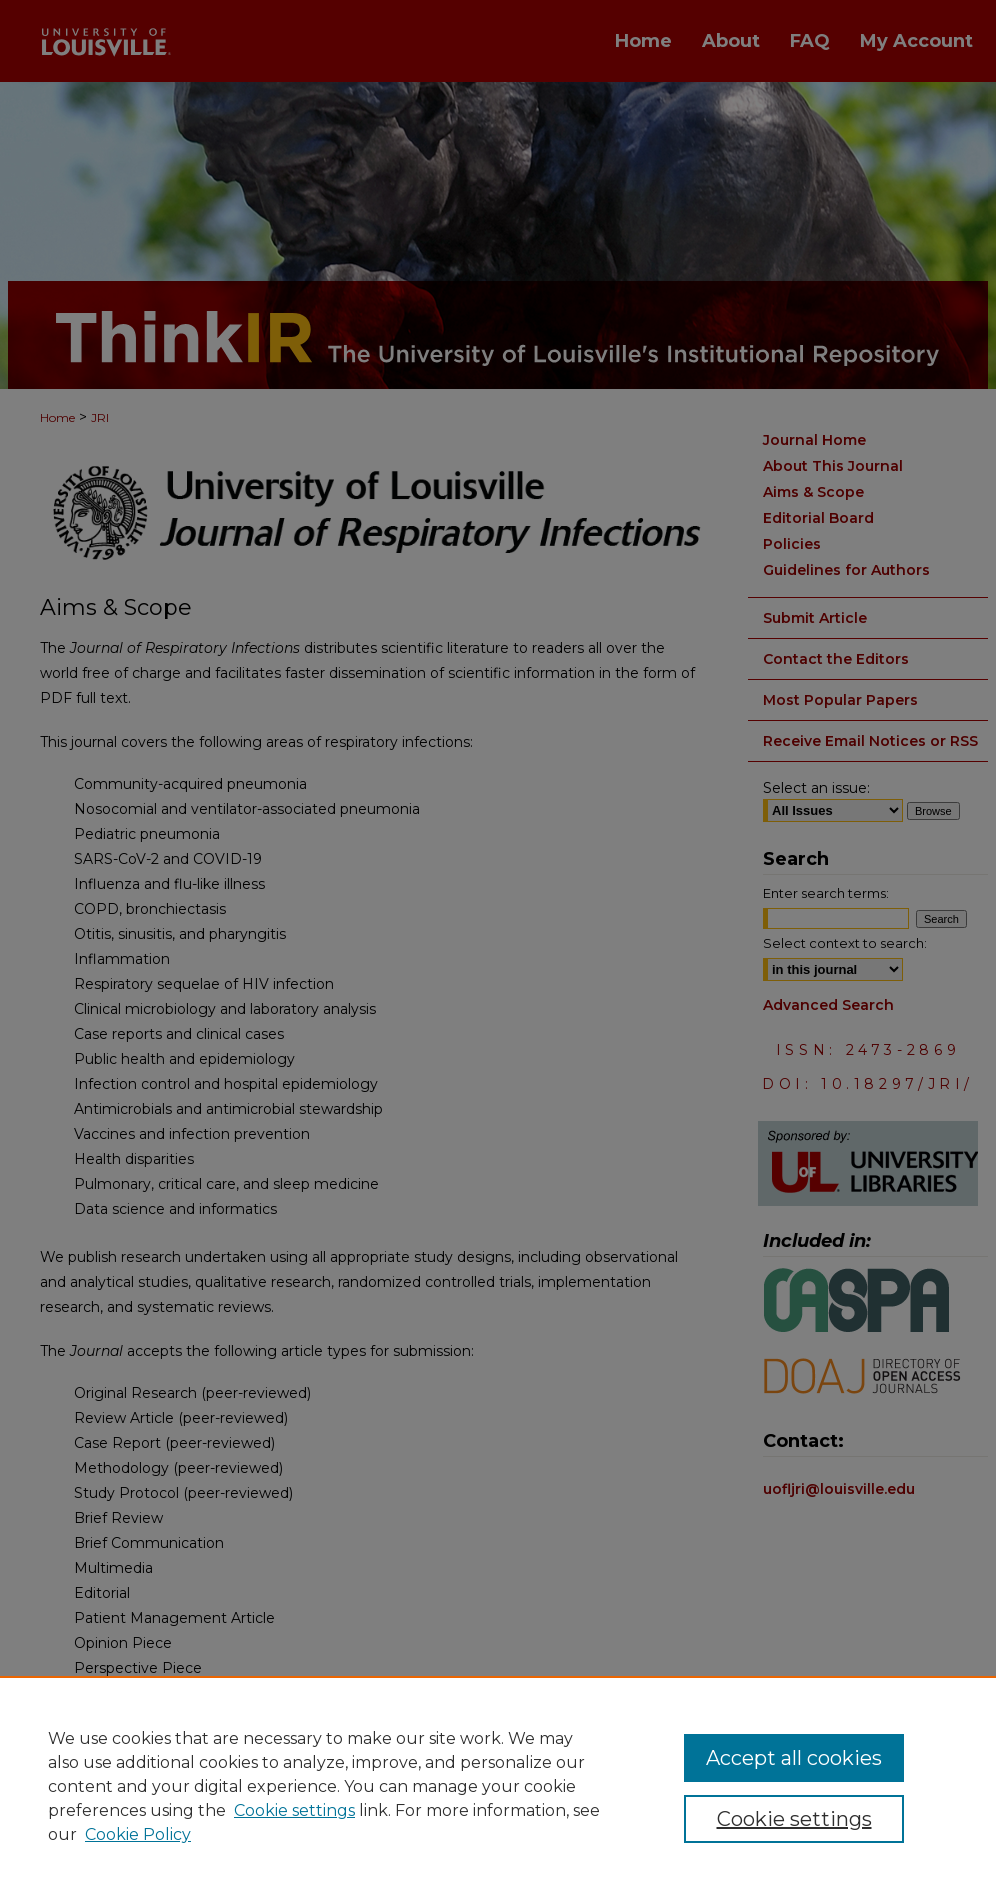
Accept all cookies (794, 1758)
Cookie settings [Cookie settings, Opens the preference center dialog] (794, 1819)
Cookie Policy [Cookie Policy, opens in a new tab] (138, 1834)
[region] (498, 1786)
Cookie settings (294, 1810)
